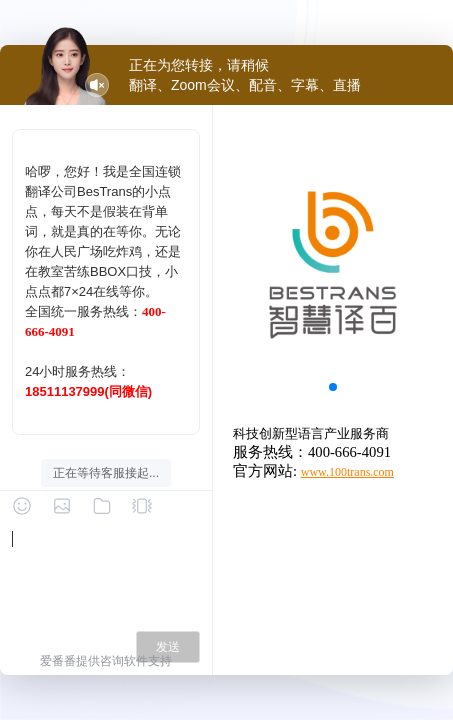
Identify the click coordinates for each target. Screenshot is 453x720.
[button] (333, 387)
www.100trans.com (347, 472)
